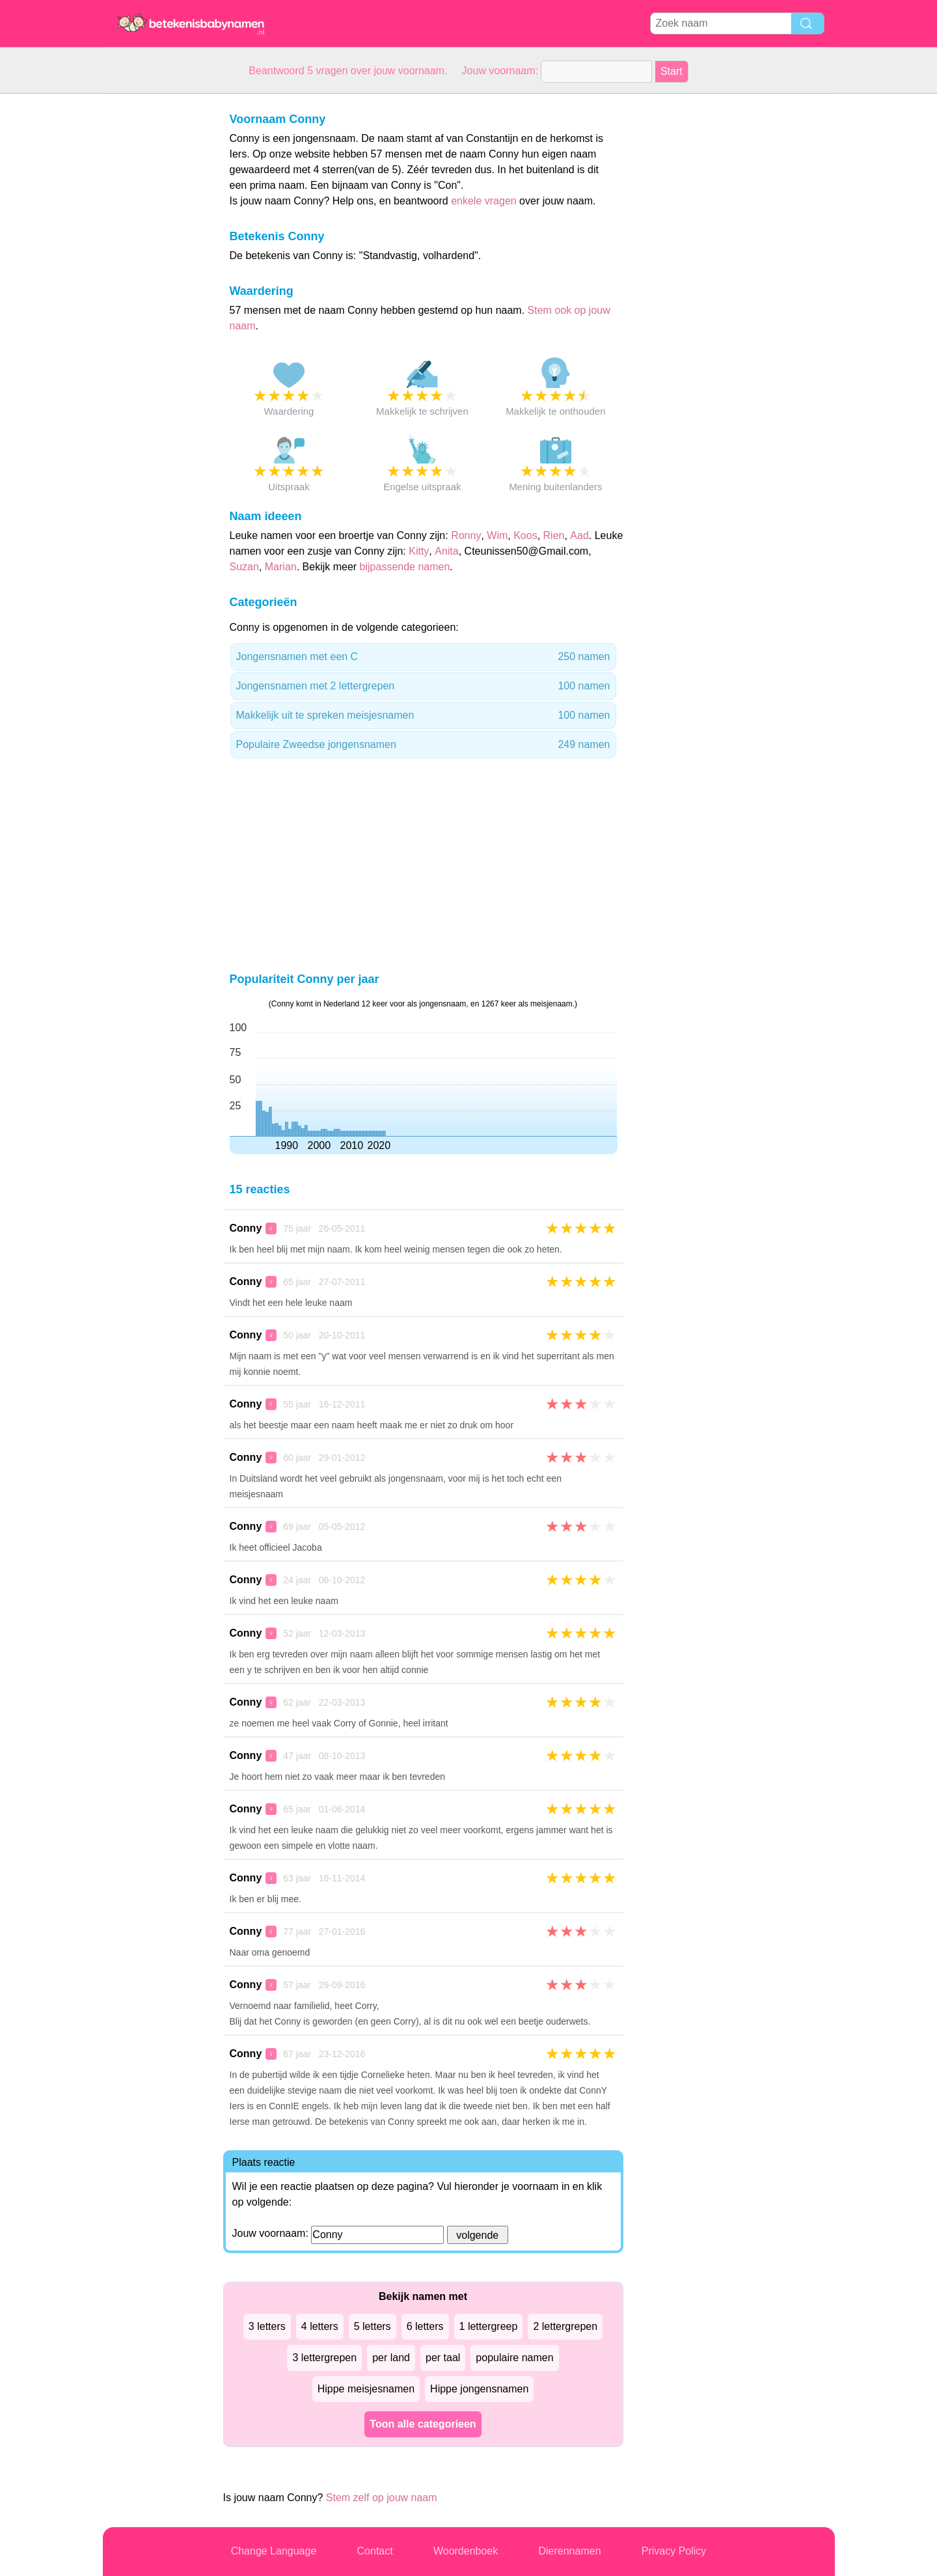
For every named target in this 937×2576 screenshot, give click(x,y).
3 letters (267, 2326)
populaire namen (514, 2357)
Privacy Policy (674, 2550)
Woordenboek (465, 2550)
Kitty (419, 551)
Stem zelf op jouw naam (381, 2497)
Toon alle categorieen (423, 2424)
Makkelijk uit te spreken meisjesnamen (423, 715)
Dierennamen (569, 2550)
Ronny (466, 535)
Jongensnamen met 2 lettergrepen (423, 686)
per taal (443, 2357)
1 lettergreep (488, 2326)
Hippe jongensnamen (479, 2388)
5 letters (372, 2326)
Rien (554, 535)
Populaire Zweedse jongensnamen (423, 745)
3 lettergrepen (324, 2357)
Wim (497, 535)
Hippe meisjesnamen (366, 2388)
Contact (375, 2550)
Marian (281, 566)
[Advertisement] (155, 289)
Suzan (244, 566)
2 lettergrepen (565, 2326)
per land (391, 2357)
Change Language (274, 2550)
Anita (446, 551)
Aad (579, 535)
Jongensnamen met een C (423, 657)
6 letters (425, 2326)
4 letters (319, 2326)
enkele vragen (484, 200)
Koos (525, 535)
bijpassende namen (405, 566)
